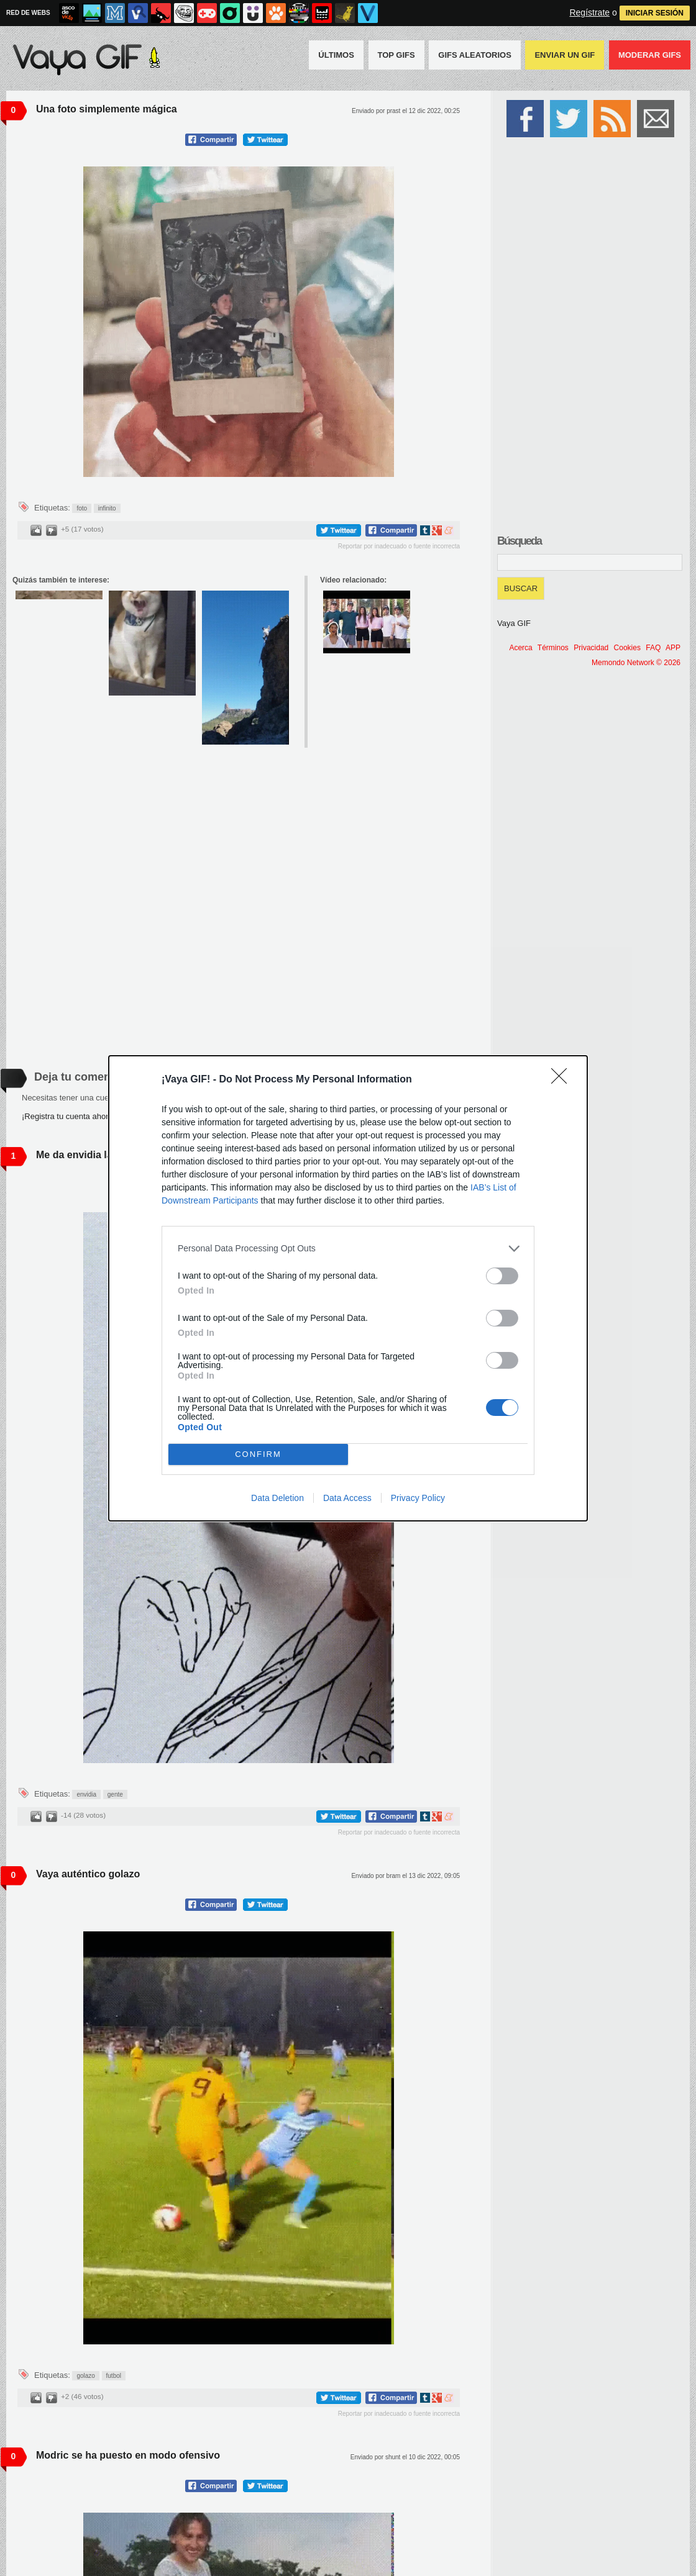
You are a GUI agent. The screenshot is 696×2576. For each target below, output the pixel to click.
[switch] (502, 1276)
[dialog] (348, 1288)
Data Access (347, 1498)
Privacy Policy (418, 1498)
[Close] (563, 1080)
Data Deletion (277, 1498)
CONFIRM (258, 1454)
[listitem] (348, 1248)
